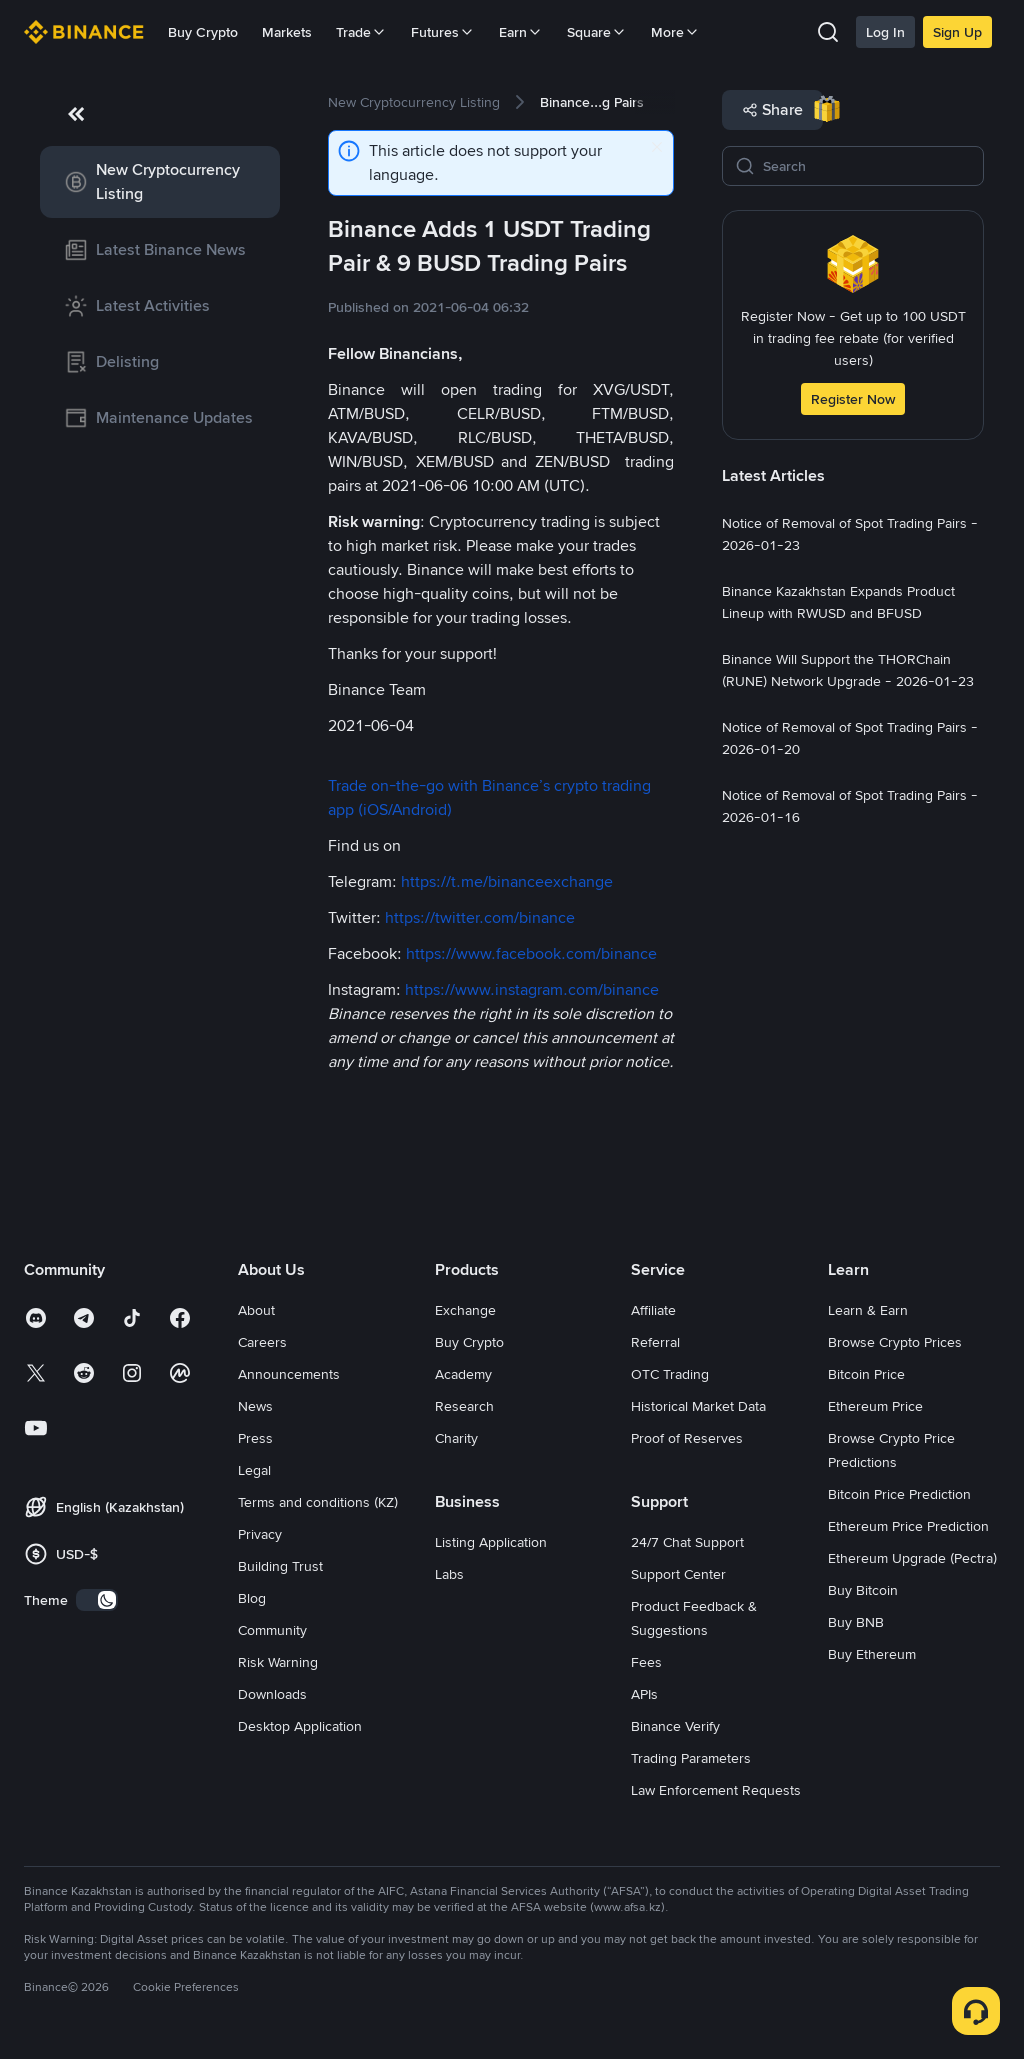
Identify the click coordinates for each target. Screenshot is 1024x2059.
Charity (456, 1438)
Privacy (260, 1534)
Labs (449, 1574)
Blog (252, 1598)
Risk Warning (278, 1662)
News (255, 1406)
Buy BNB (856, 1622)
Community (272, 1630)
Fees (646, 1662)
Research (464, 1406)
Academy (463, 1374)
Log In (885, 32)
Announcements (289, 1374)
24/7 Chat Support (687, 1542)
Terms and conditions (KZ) (318, 1502)
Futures (443, 32)
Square (597, 32)
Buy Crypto (203, 32)
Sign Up (957, 32)
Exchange (465, 1310)
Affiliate (653, 1310)
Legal (254, 1470)
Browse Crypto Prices (895, 1342)
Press (255, 1438)
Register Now (853, 399)
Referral (655, 1342)
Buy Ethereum (872, 1654)
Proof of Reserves (687, 1438)
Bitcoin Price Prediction (899, 1494)
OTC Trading (670, 1374)
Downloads (272, 1694)
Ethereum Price (875, 1406)
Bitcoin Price (866, 1374)
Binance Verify (675, 1726)
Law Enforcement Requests (716, 1790)
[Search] (867, 166)
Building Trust (280, 1566)
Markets (287, 32)
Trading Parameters (691, 1758)
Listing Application (491, 1542)
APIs (644, 1694)
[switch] (97, 1600)
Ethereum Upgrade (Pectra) (912, 1558)
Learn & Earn (868, 1310)
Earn (521, 32)
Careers (262, 1342)
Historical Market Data (698, 1406)
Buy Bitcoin (863, 1590)
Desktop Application (300, 1726)
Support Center (678, 1574)
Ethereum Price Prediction (908, 1526)
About (256, 1310)
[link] (160, 182)
